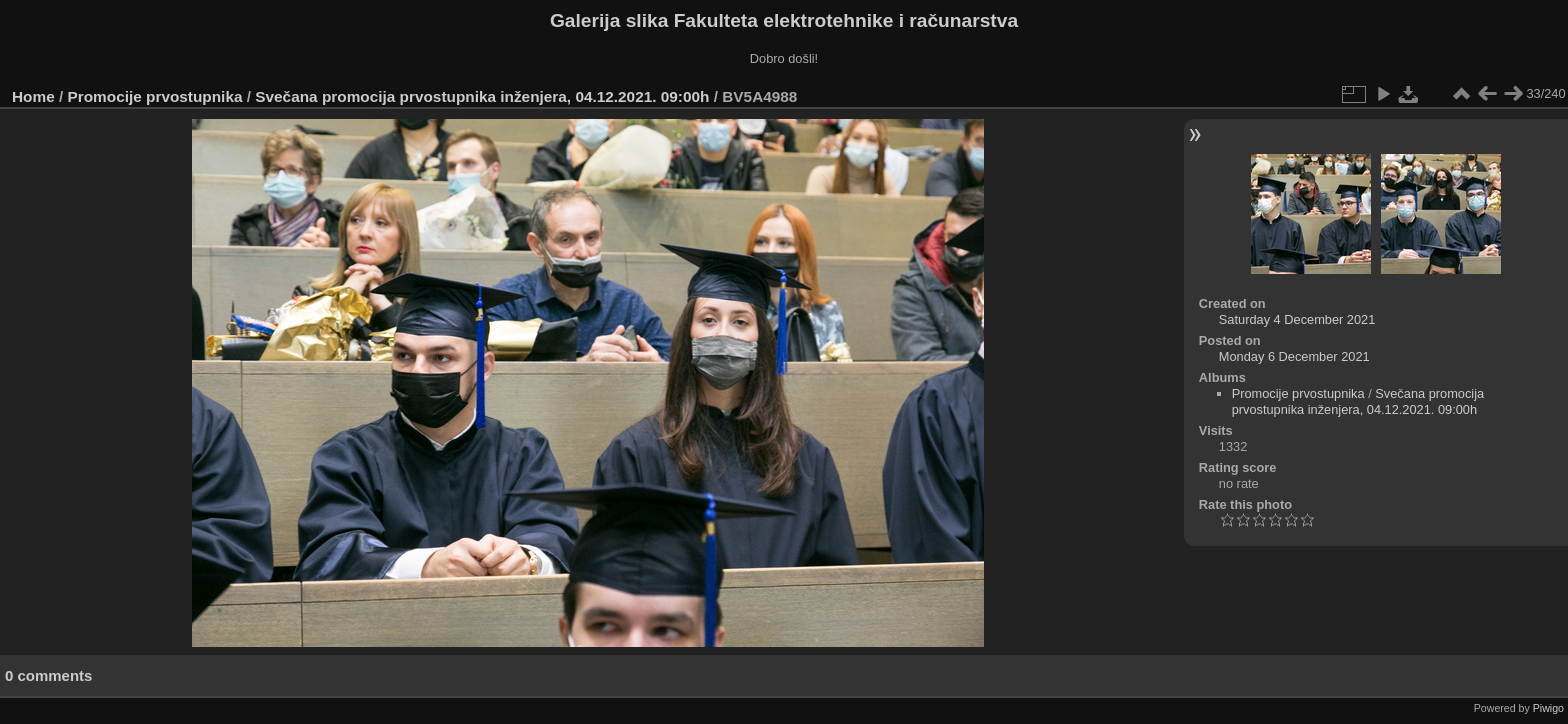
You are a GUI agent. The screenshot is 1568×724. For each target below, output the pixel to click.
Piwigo (1548, 708)
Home (33, 96)
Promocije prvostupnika (155, 96)
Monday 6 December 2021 (1294, 356)
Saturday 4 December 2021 (1297, 319)
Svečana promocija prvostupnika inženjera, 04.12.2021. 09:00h (482, 96)
